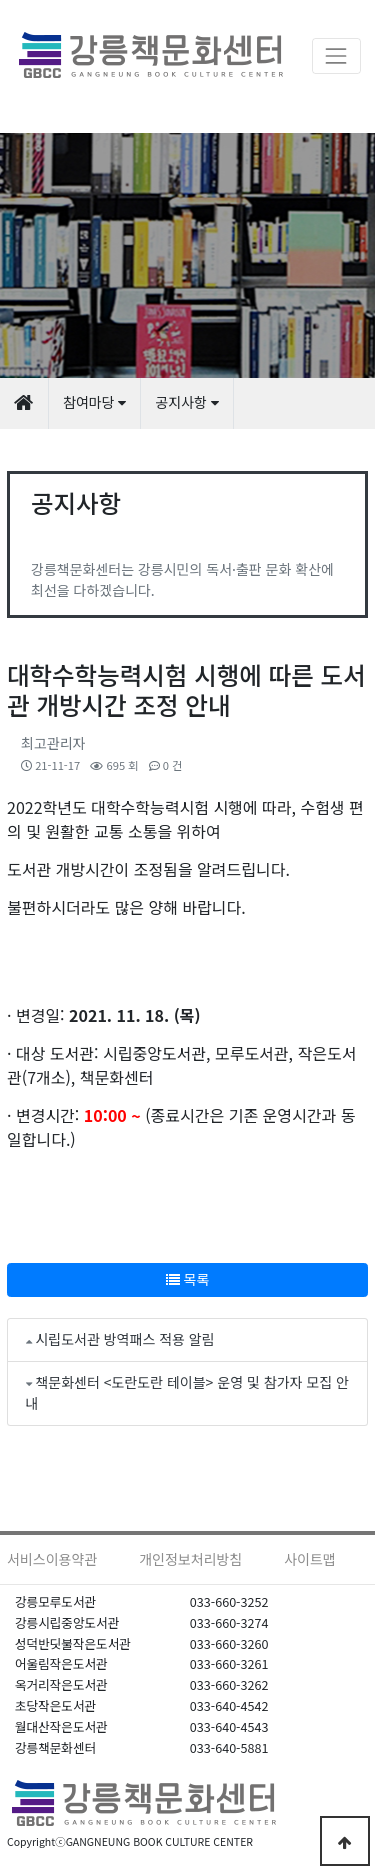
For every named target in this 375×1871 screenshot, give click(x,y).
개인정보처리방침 (190, 1559)
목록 (188, 1279)
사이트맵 (310, 1559)
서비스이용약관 (52, 1559)
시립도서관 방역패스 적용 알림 (124, 1339)
